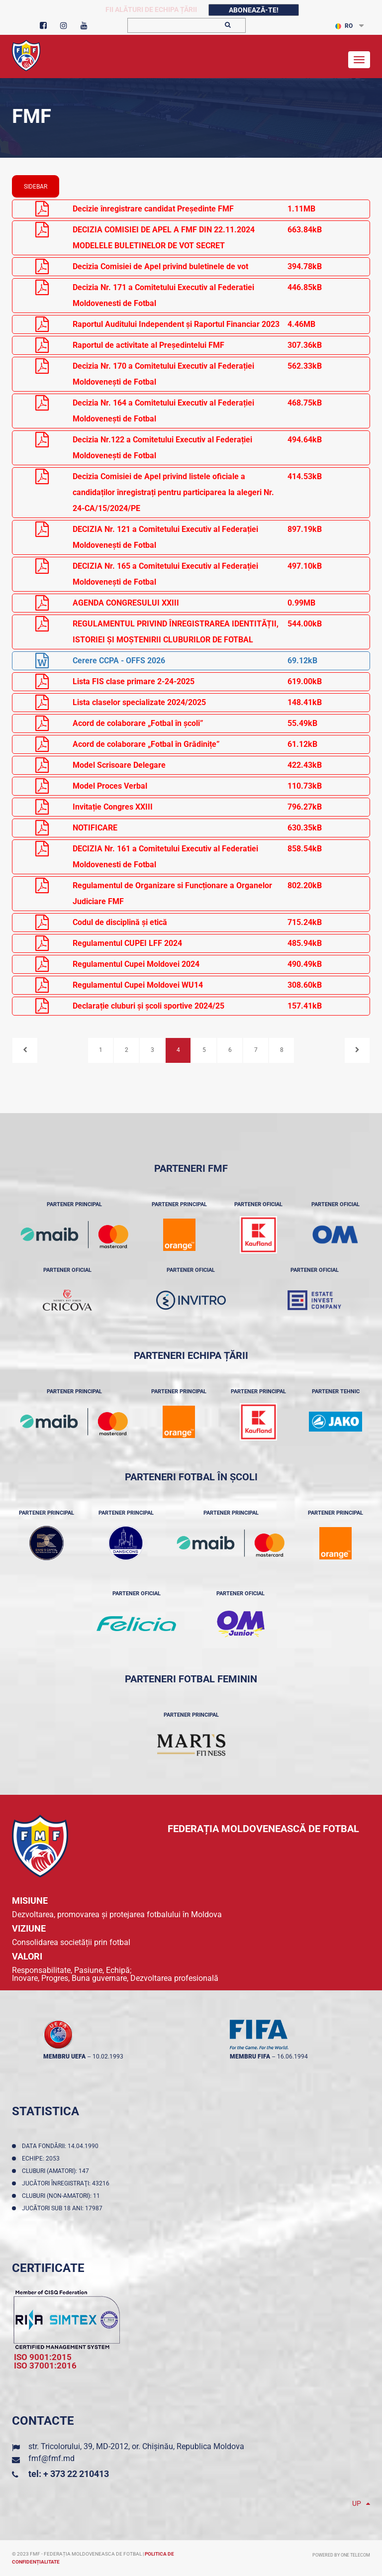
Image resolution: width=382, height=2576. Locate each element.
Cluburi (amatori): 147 (57, 2170)
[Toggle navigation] (359, 59)
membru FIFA (250, 2056)
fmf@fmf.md (51, 2458)
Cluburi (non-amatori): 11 (62, 2195)
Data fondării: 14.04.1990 (61, 2146)
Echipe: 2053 (42, 2158)
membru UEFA (64, 2056)
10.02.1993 (108, 2056)
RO (344, 25)
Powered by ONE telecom (341, 2555)
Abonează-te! (254, 10)
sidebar (35, 186)
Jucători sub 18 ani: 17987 (63, 2208)
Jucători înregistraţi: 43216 (67, 2183)
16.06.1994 (292, 2056)
